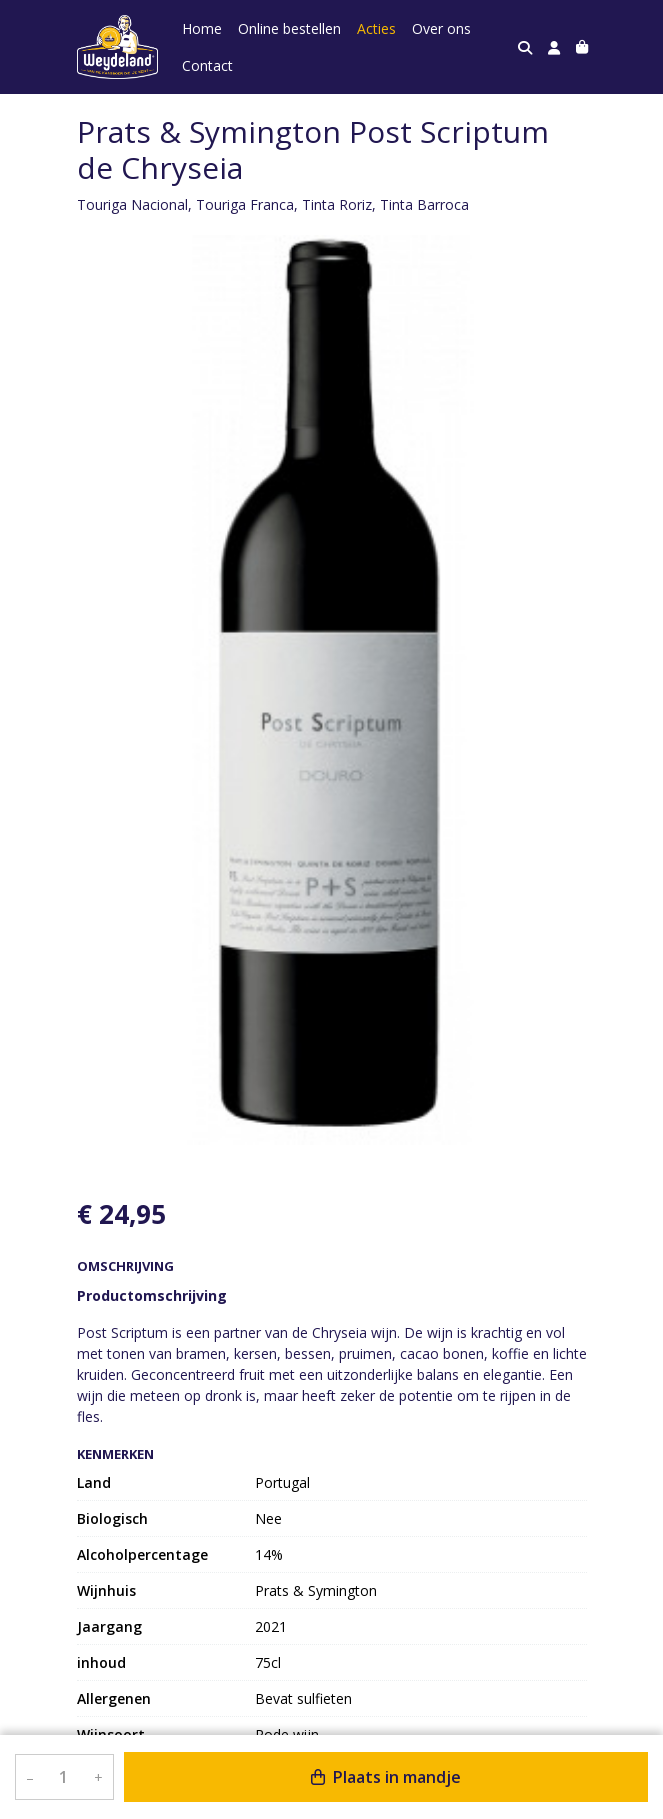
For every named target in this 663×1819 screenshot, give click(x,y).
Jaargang (109, 1626)
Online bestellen (289, 28)
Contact (207, 65)
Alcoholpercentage (142, 1554)
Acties (376, 28)
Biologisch (112, 1518)
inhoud (101, 1662)
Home (202, 28)
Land (94, 1482)
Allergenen (114, 1698)
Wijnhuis (106, 1590)
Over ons (441, 28)
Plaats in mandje (386, 1777)
